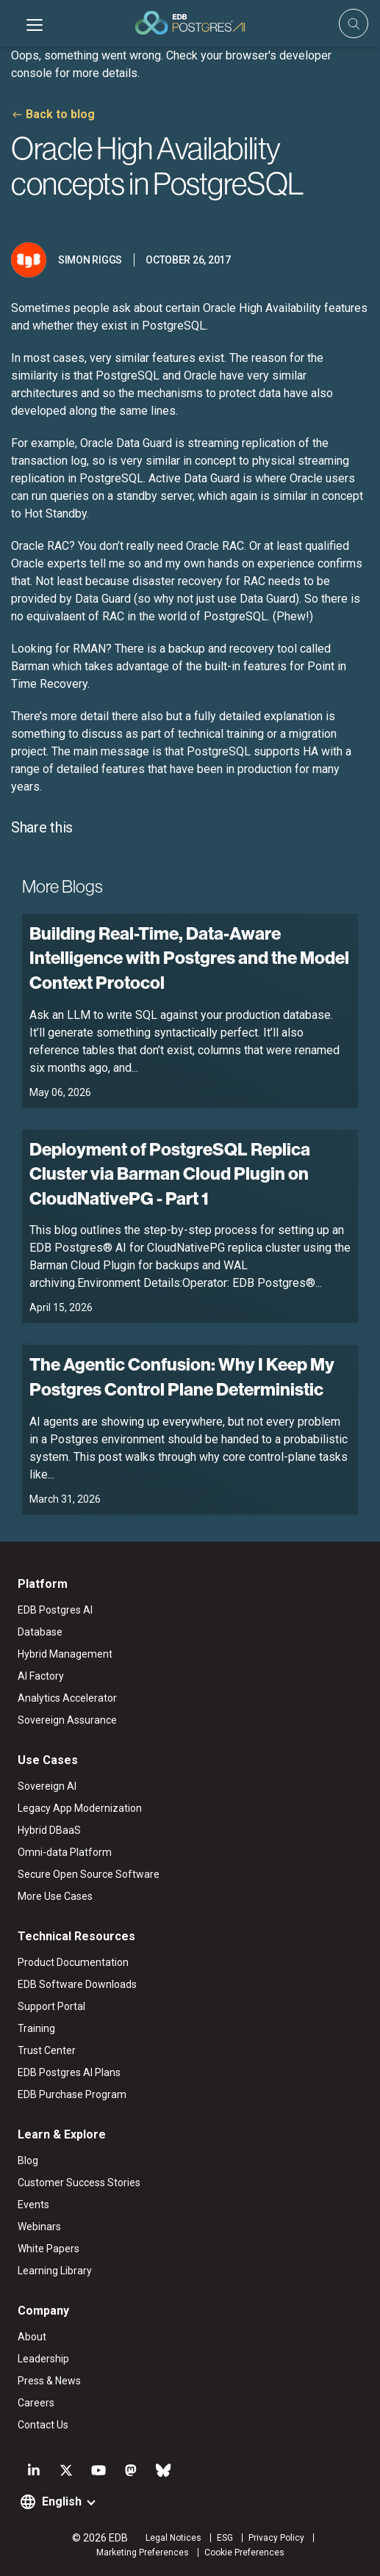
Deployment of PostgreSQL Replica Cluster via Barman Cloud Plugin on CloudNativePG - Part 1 (169, 1173)
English (62, 2501)
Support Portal (51, 2006)
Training (36, 2028)
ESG (225, 2538)
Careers (36, 2403)
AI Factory (41, 1676)
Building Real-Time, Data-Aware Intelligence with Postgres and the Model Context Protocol (189, 957)
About (32, 2337)
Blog (28, 2160)
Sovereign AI (47, 1786)
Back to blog (60, 114)
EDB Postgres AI (55, 1610)
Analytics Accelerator (67, 1698)
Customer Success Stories (79, 2182)
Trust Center (47, 2050)
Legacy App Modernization (80, 1808)
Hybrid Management (65, 1654)
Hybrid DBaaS (49, 1830)
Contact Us (43, 2425)
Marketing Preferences (142, 2552)
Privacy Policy (276, 2538)
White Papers (48, 2248)
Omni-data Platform (65, 1852)
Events (33, 2204)
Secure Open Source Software (88, 1874)
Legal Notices (173, 2538)
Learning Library (55, 2270)
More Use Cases (55, 1896)
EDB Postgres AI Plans (69, 2072)
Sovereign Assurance (67, 1720)
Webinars (39, 2226)
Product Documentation (73, 1962)
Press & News (49, 2381)
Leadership (43, 2359)
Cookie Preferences (244, 2552)
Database (40, 1632)
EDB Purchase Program (72, 2094)
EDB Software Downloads (77, 1984)
